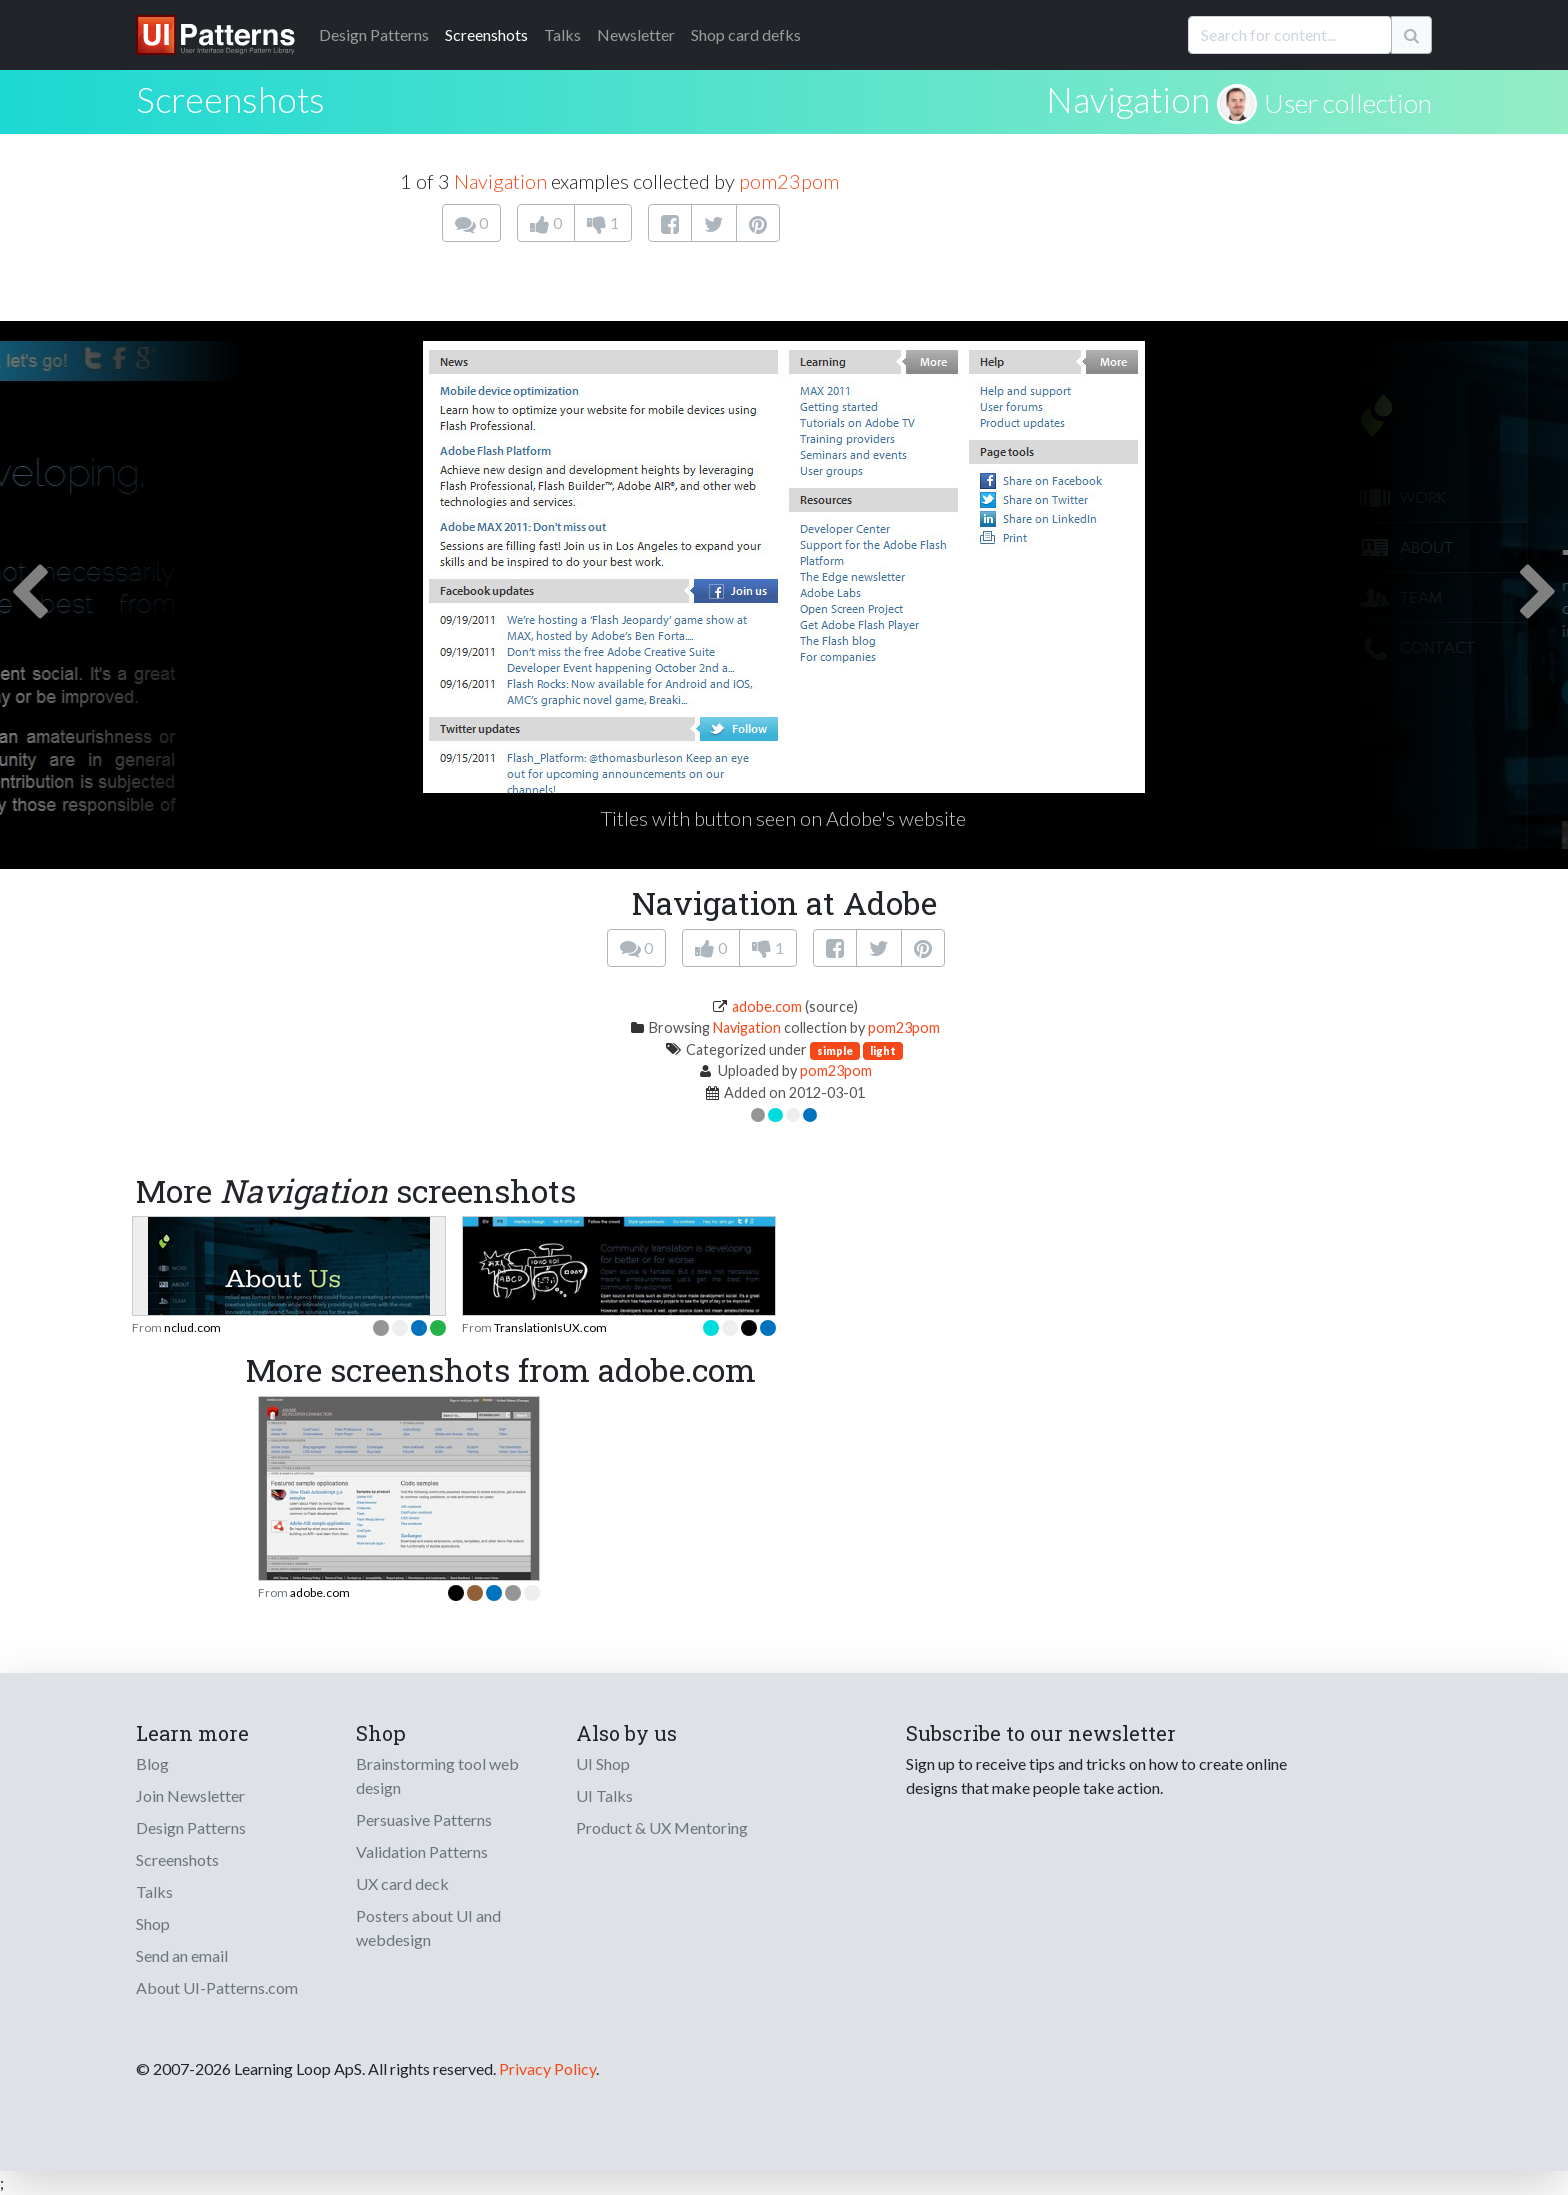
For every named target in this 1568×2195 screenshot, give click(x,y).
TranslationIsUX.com (550, 1327)
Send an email (182, 1955)
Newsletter (636, 34)
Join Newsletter (190, 1795)
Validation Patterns (422, 1851)
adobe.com (767, 1006)
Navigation (1128, 99)
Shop (153, 1923)
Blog (152, 1763)
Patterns (374, 34)
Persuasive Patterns (424, 1819)
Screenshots (486, 34)
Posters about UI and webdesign (428, 1927)
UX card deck (402, 1883)
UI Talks (604, 1795)
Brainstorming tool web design (437, 1775)
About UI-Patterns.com (217, 1987)
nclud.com (192, 1327)
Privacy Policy (547, 2068)
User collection (1348, 103)
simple (835, 1050)
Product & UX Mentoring (662, 1827)
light (883, 1050)
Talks (562, 34)
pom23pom (789, 181)
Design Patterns (191, 1827)
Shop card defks (746, 34)
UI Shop (603, 1763)
